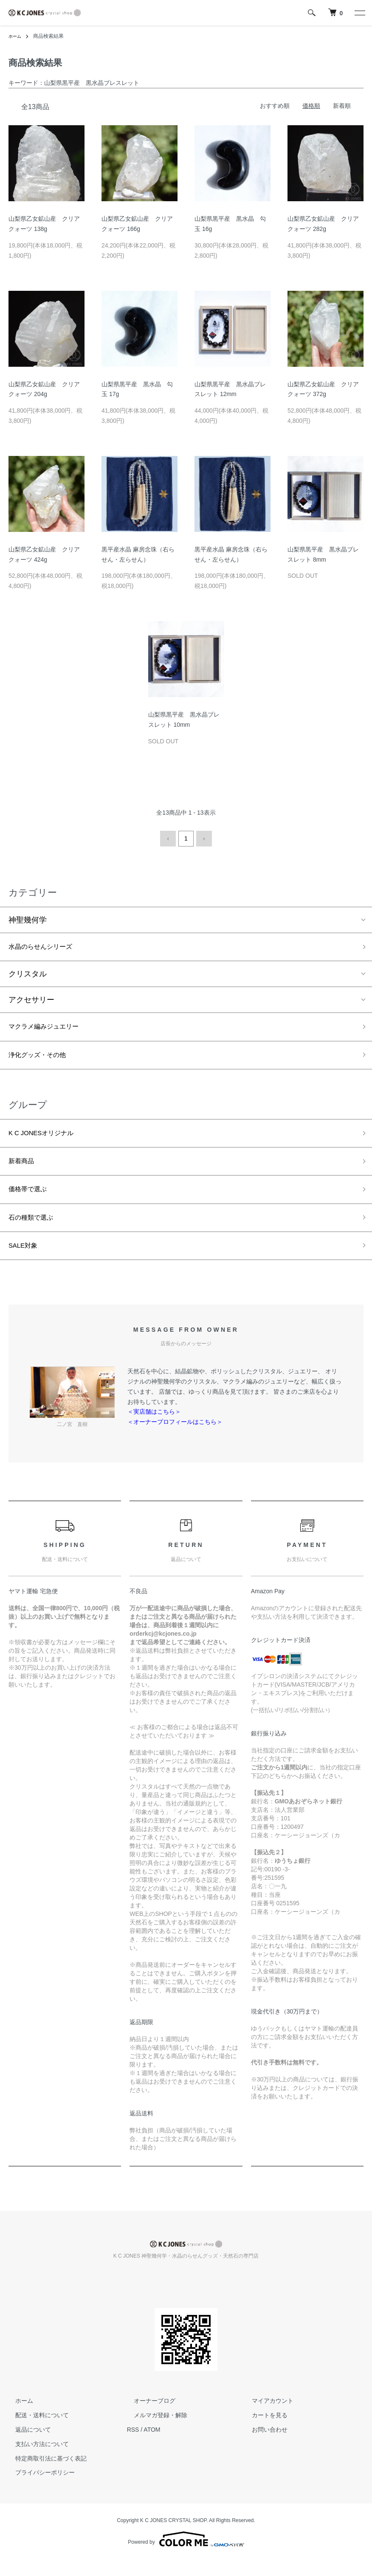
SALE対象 (25, 1261)
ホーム (16, 36)
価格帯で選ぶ (31, 1200)
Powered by (186, 2555)
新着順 (342, 105)
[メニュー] (359, 12)
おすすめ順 (275, 105)
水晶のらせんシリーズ (46, 946)
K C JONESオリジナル (47, 1139)
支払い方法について (35, 2460)
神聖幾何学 (27, 918)
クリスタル (27, 974)
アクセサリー (31, 1000)
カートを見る (263, 2431)
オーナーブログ (148, 2417)
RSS (133, 2446)
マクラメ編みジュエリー (50, 1028)
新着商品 (23, 1169)
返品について (26, 2446)
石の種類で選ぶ (35, 1230)
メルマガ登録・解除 (153, 2431)
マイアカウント (266, 2417)
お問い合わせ (263, 2446)
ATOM (152, 2446)
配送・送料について (35, 2431)
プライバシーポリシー (38, 2489)
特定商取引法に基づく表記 (44, 2475)
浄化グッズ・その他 (42, 1059)
